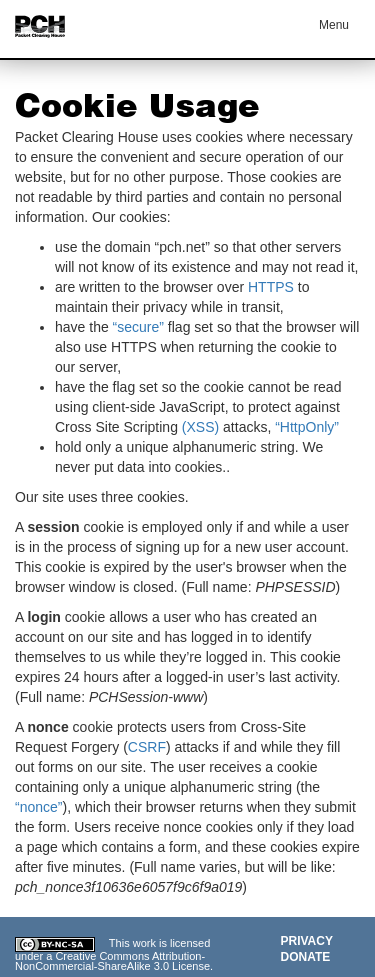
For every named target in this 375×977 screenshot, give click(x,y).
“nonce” (38, 807)
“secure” (138, 327)
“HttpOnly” (307, 427)
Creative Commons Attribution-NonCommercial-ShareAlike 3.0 (110, 961)
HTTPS (271, 287)
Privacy (307, 941)
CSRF (147, 747)
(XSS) (200, 427)
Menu (334, 25)
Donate (306, 957)
